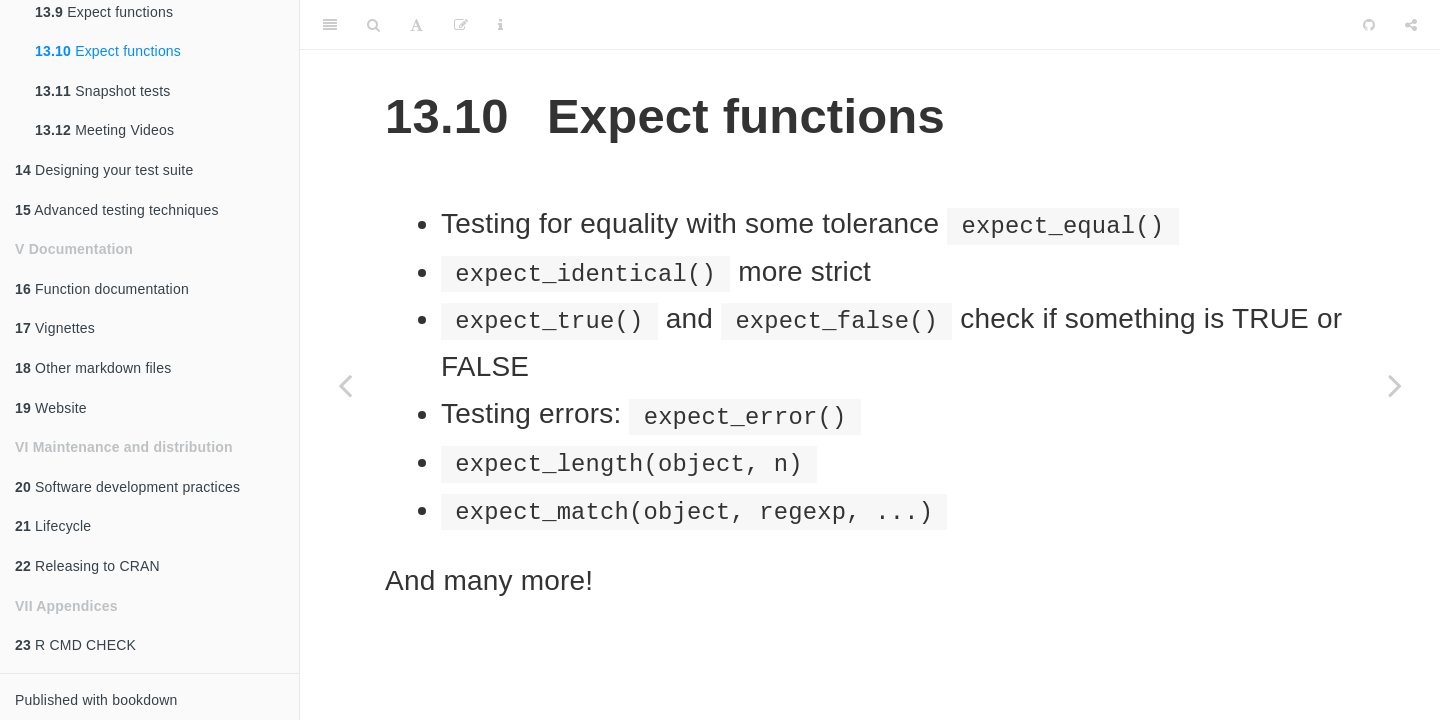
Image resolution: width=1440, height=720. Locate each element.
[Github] (1369, 25)
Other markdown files (93, 368)
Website (51, 408)
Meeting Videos (104, 130)
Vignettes (55, 328)
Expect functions (108, 51)
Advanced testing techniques (117, 210)
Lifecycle (53, 526)
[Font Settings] (416, 25)
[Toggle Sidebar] (330, 25)
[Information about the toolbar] (500, 25)
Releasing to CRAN (87, 566)
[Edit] (461, 25)
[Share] (1411, 25)
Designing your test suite (104, 170)
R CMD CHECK (75, 645)
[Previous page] (345, 385)
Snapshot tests (103, 91)
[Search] (373, 25)
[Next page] (1395, 385)
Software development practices (127, 487)
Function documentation (102, 289)
